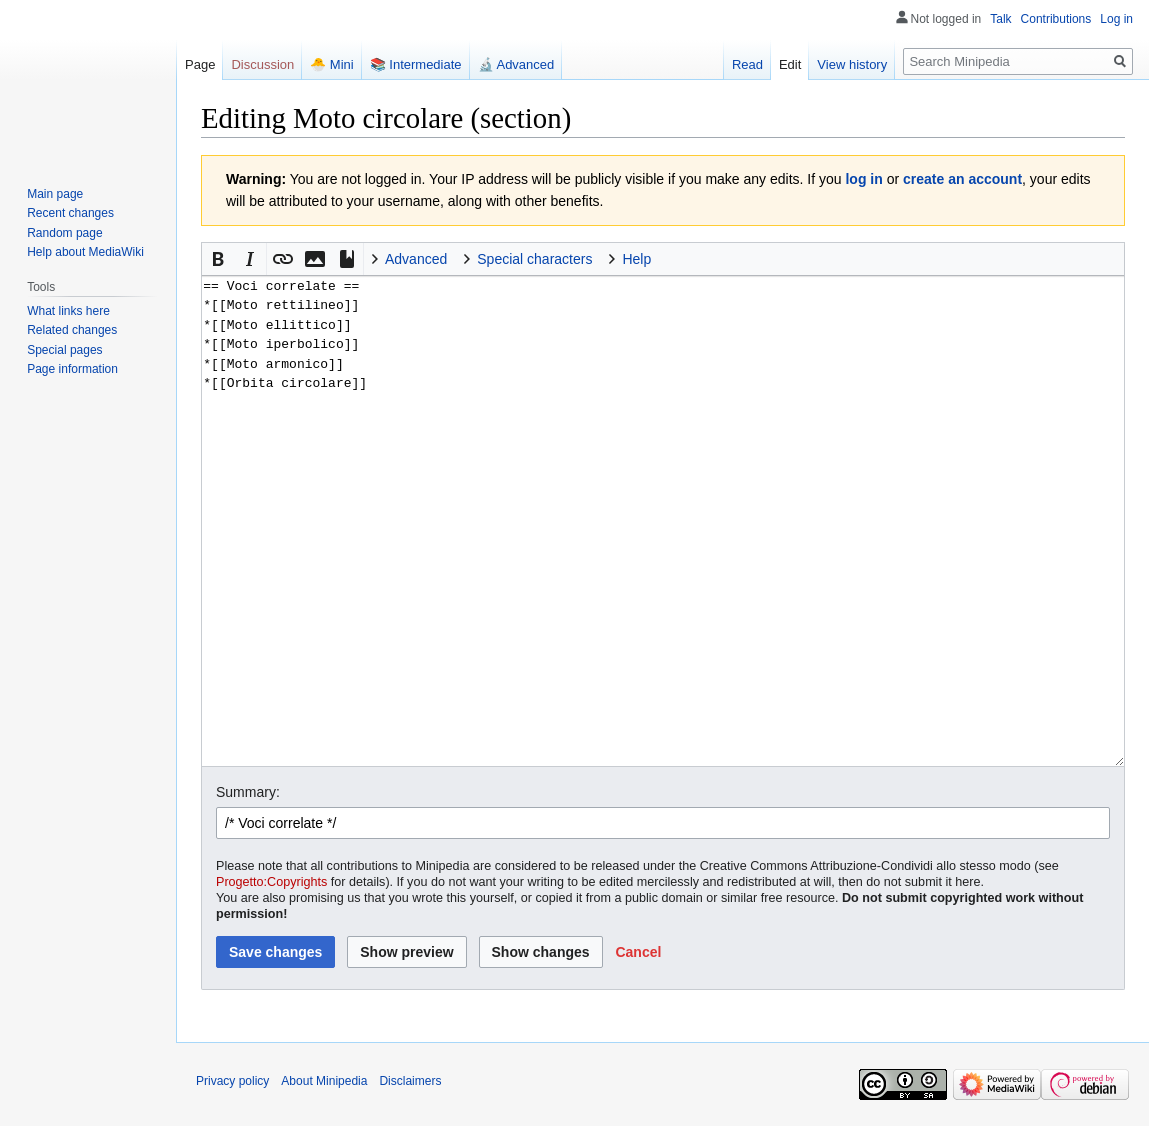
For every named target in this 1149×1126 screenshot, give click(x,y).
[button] (218, 259)
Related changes (72, 330)
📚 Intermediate (416, 64)
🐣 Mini (331, 64)
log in (863, 179)
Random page (64, 233)
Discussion (262, 64)
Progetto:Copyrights (271, 882)
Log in (1116, 19)
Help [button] (636, 259)
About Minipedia (324, 1081)
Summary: (248, 792)
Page (200, 64)
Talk (1000, 19)
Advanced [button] (416, 259)
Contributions (1056, 19)
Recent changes (70, 213)
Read (747, 64)
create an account (962, 179)
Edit (790, 64)
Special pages (64, 350)
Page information (72, 369)
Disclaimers (410, 1081)
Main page (55, 194)
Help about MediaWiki (85, 252)
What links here (68, 311)
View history (852, 64)
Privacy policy (232, 1081)
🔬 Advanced (516, 64)
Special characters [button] (534, 259)
